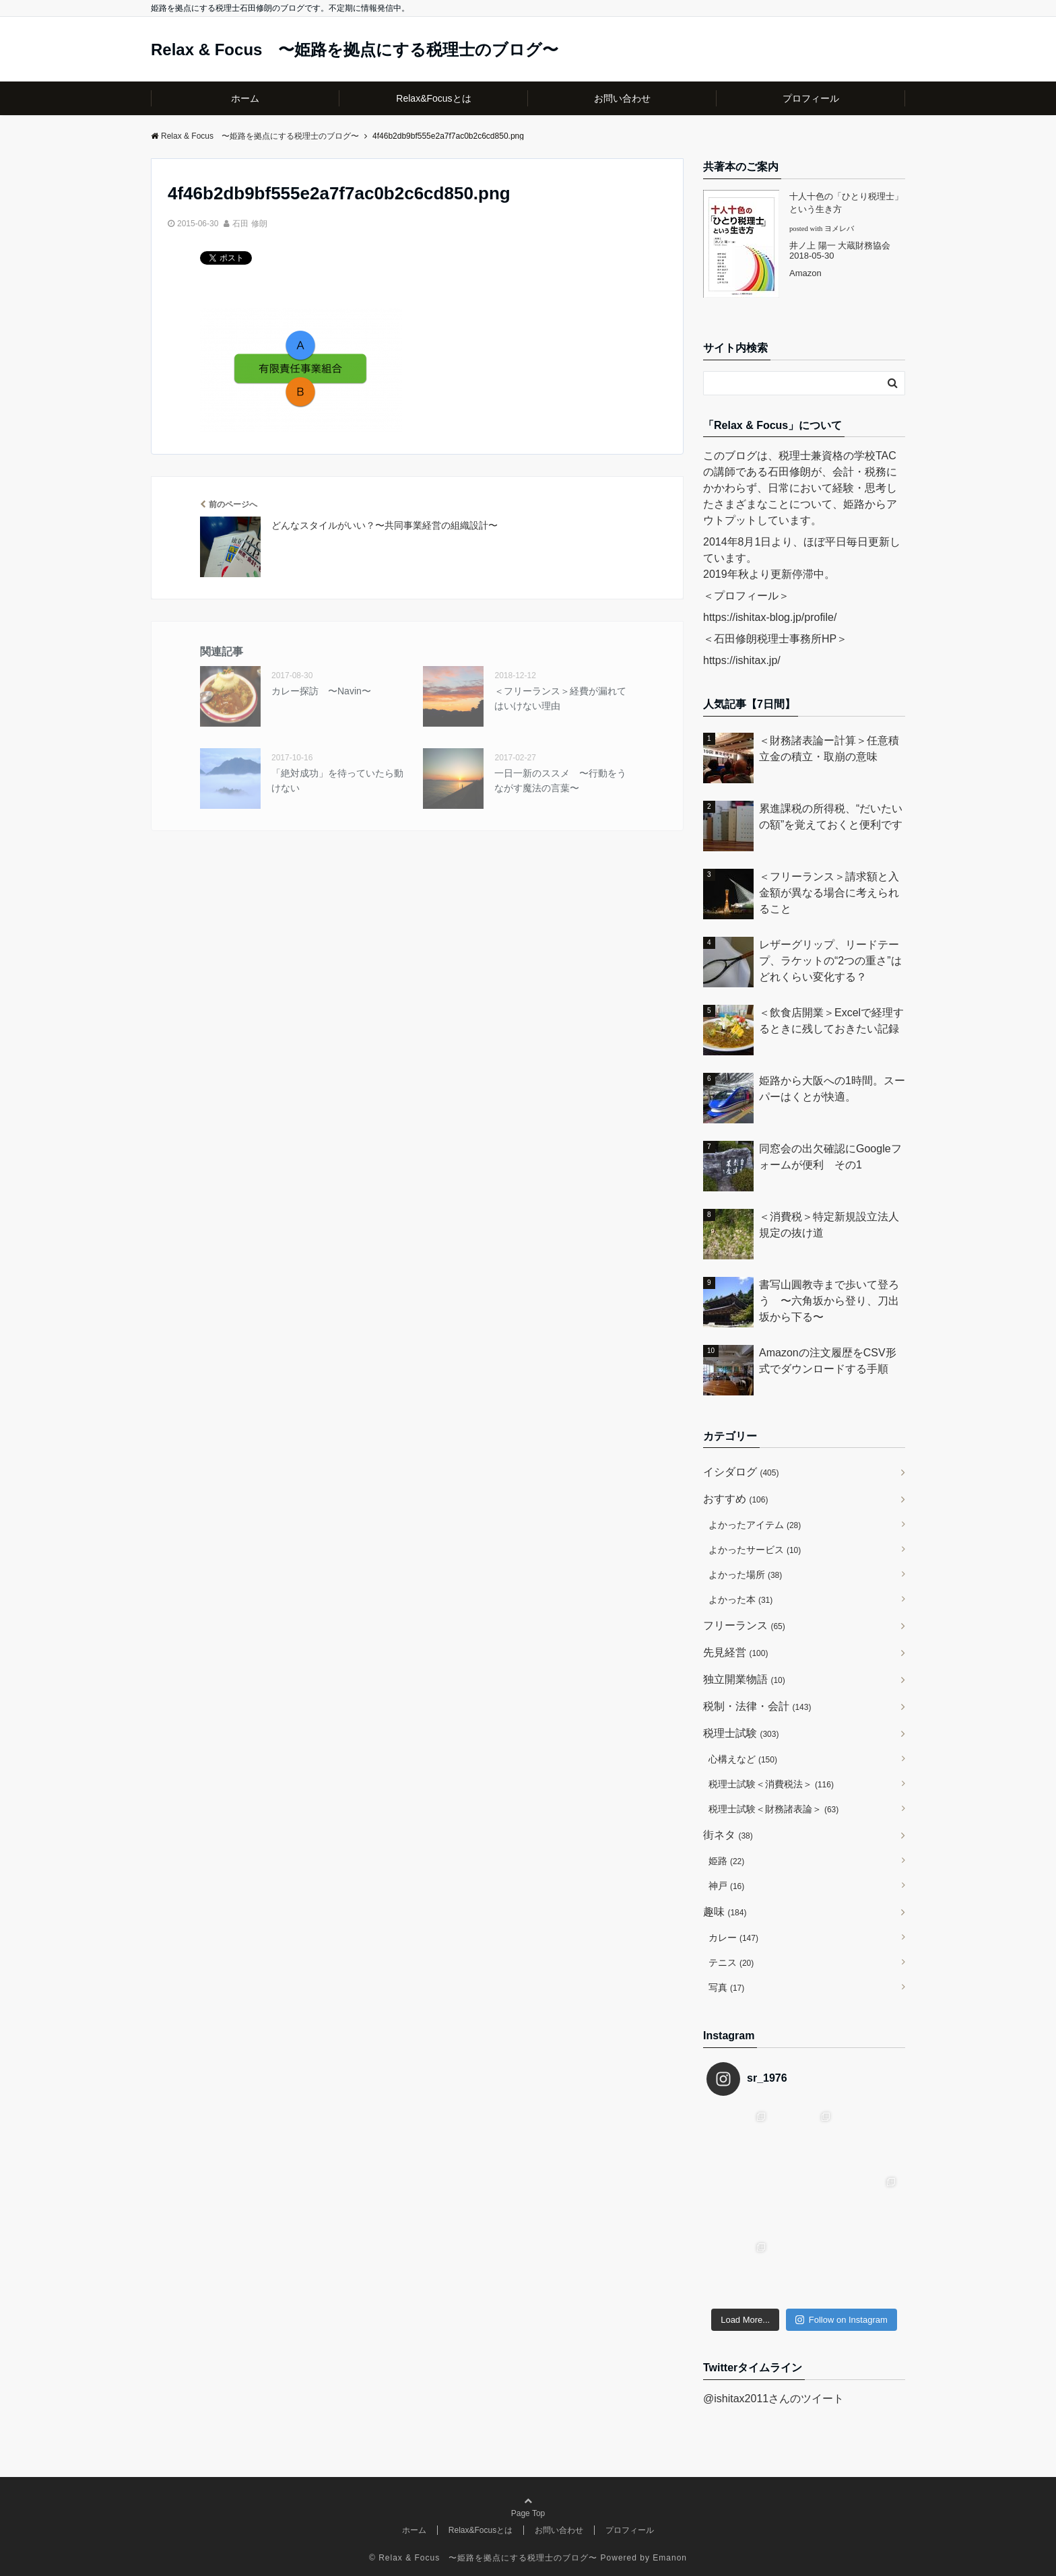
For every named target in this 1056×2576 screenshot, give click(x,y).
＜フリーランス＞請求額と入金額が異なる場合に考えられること (829, 893)
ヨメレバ (839, 228)
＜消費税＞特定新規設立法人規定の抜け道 (829, 1225)
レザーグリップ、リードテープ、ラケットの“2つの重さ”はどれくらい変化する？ (830, 961)
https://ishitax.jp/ (742, 660)
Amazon (805, 273)
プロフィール (811, 98)
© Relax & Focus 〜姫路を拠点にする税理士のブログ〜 (483, 2558)
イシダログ (741, 1472)
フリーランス (744, 1625)
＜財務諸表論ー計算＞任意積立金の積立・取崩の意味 (829, 748)
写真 (726, 1987)
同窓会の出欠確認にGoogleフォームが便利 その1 (830, 1156)
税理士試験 (741, 1733)
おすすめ (735, 1499)
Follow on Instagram (841, 2320)
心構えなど (742, 1759)
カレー (733, 1937)
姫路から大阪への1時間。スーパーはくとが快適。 (832, 1088)
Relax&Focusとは (433, 98)
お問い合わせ (622, 98)
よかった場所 (745, 1574)
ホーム (245, 98)
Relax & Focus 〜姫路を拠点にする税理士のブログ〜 (354, 50)
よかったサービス (754, 1549)
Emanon (670, 2558)
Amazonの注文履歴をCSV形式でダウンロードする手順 (827, 1361)
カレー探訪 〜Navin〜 (321, 691)
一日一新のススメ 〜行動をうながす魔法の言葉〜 (560, 780)
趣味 (724, 1911)
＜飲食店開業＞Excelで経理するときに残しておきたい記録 (831, 1020)
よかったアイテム (754, 1524)
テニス (731, 1962)
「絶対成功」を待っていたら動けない (337, 780)
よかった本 (740, 1599)
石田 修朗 (249, 223)
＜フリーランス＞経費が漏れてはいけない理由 (560, 698)
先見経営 (735, 1652)
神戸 (726, 1885)
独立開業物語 (744, 1679)
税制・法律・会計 (757, 1706)
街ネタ (728, 1835)
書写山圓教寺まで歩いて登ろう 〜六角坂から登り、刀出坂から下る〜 (829, 1301)
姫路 (726, 1860)
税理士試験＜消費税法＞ (771, 1784)
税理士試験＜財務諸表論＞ (773, 1809)
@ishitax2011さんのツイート (773, 2398)
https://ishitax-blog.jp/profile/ (769, 617)
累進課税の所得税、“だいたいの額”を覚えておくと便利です (830, 816)
